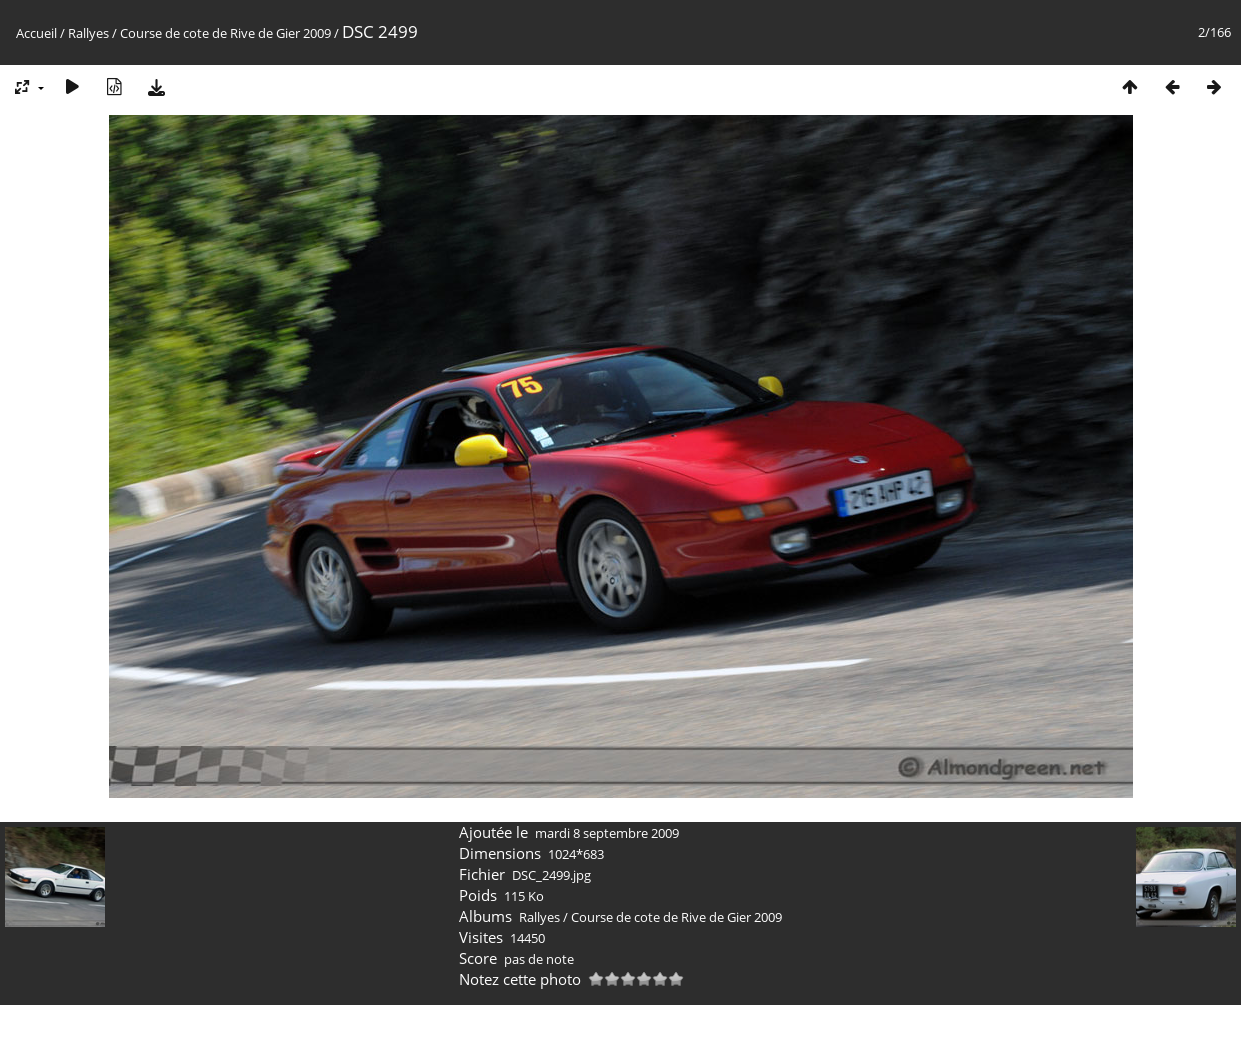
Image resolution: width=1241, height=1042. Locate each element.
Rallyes (88, 33)
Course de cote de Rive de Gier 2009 (225, 33)
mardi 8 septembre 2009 (607, 833)
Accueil (36, 33)
